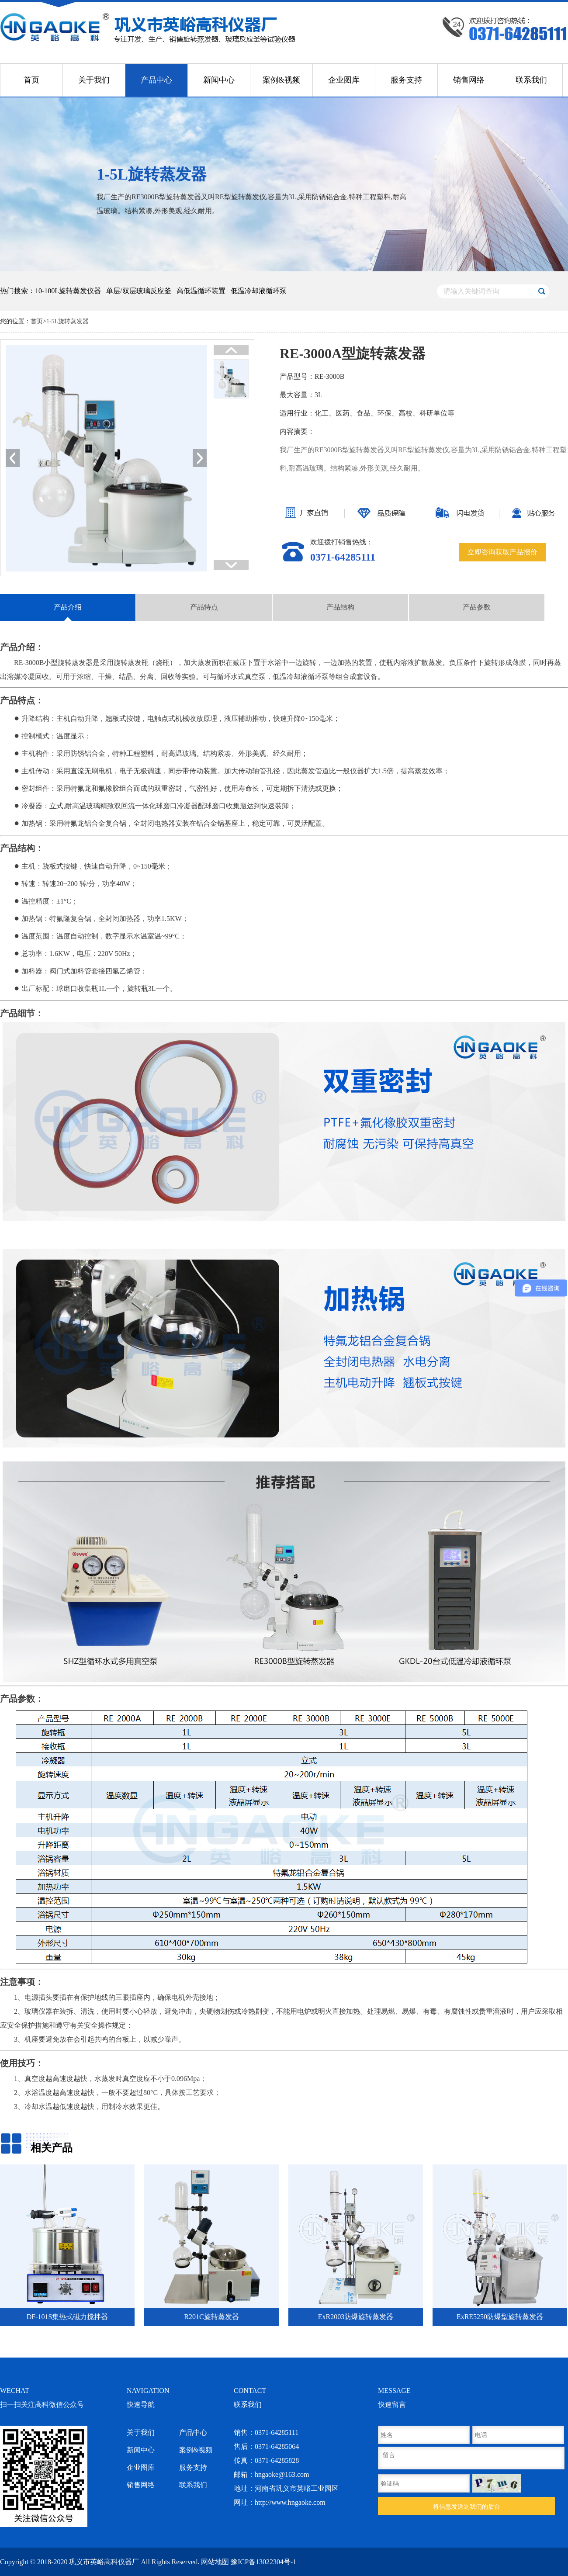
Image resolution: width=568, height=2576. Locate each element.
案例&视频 (281, 80)
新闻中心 (219, 80)
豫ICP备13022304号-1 (263, 2562)
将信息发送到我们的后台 (466, 2506)
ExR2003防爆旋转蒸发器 (355, 2316)
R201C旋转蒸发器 (211, 2316)
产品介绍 (68, 607)
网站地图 (215, 2562)
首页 (31, 80)
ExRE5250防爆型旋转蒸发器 (500, 2316)
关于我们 (94, 80)
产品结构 (340, 607)
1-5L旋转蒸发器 (67, 321)
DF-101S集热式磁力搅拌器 (67, 2316)
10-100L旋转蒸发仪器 (68, 290)
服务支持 (406, 80)
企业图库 (344, 80)
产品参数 (477, 607)
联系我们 (531, 80)
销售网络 (469, 80)
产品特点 (204, 607)
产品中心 (156, 80)
